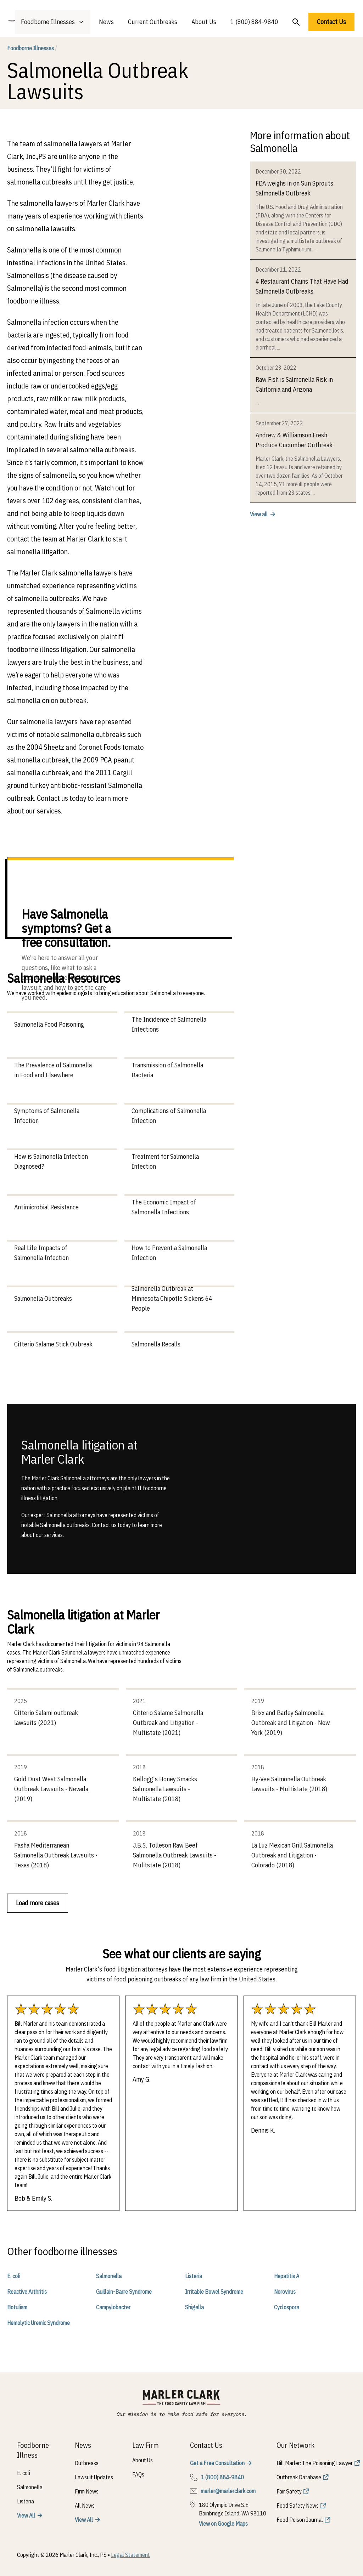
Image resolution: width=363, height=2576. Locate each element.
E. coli (13, 2276)
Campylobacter (113, 2307)
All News (85, 2505)
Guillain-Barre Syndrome (124, 2291)
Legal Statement (130, 2554)
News (106, 22)
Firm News (87, 2491)
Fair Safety (289, 2491)
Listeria (193, 2276)
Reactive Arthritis (27, 2291)
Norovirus (285, 2291)
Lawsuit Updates (94, 2477)
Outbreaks (87, 2463)
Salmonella (109, 2276)
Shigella (194, 2307)
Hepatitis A (286, 2276)
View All (26, 2515)
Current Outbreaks (152, 22)
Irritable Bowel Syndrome (214, 2291)
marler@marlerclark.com (228, 2491)
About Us (203, 22)
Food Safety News (298, 2505)
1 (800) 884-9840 (254, 22)
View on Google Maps (223, 2523)
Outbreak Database (299, 2477)
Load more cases (37, 1903)
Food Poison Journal (300, 2519)
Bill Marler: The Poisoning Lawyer (315, 2463)
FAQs (138, 2474)
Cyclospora (286, 2307)
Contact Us (331, 22)
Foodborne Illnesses (32, 48)
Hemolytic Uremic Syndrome (38, 2322)
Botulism (17, 2307)
